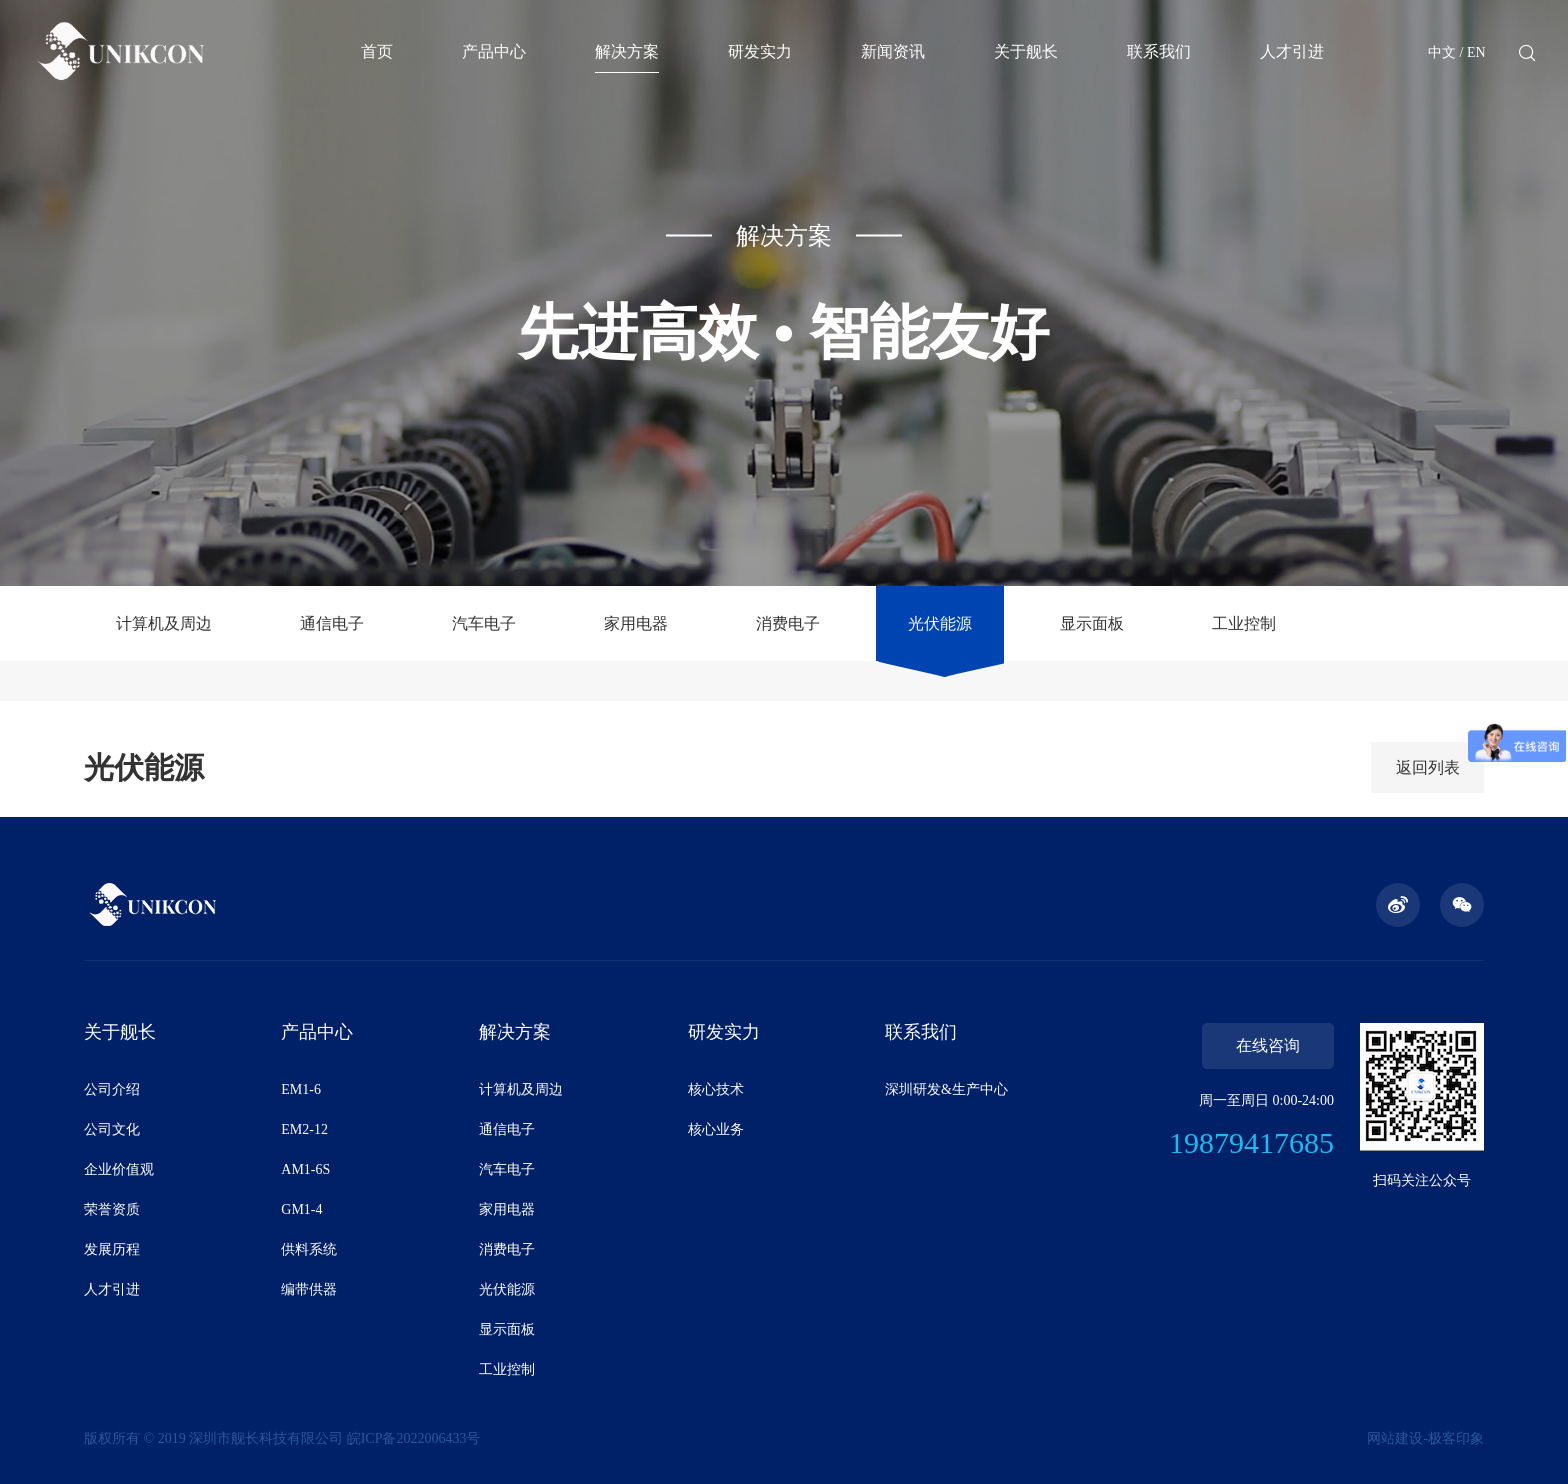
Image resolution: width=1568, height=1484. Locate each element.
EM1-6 (301, 1089)
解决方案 (627, 51)
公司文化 (112, 1129)
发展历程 (112, 1249)
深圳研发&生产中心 (946, 1089)
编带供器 (309, 1289)
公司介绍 (112, 1089)
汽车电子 (484, 623)
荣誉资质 (112, 1209)
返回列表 (1428, 767)
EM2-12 (304, 1129)
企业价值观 (119, 1169)
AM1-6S (305, 1169)
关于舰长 (1026, 51)
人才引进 (1292, 51)
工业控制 (1244, 623)
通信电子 (332, 623)
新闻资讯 (893, 51)
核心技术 (716, 1089)
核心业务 (716, 1129)
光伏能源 (940, 623)
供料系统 (309, 1249)
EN (1476, 52)
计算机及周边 (164, 623)
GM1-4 (301, 1209)
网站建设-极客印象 (1425, 1438)
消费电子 (788, 623)
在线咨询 (1268, 1045)
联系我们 (1159, 51)
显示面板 (1092, 623)
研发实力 (760, 51)
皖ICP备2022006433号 (414, 1438)
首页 (377, 51)
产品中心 (494, 51)
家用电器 (636, 623)
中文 (1442, 52)
